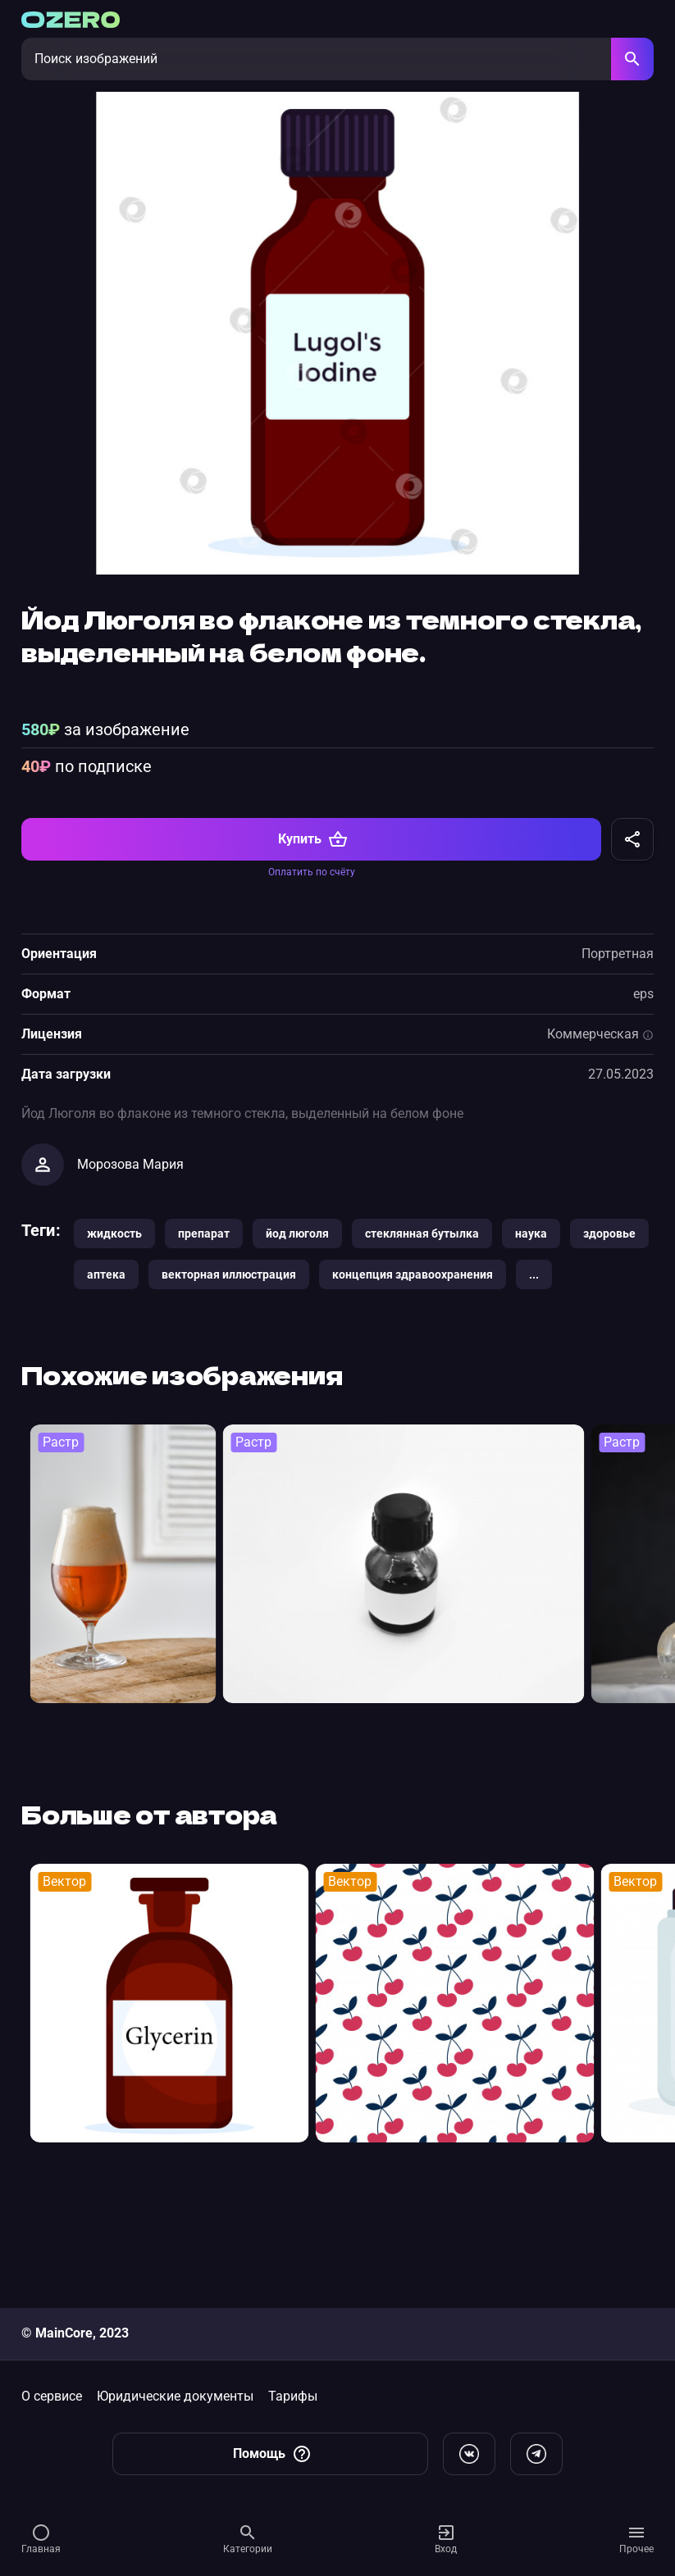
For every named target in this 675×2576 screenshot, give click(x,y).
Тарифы (292, 2396)
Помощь (272, 2454)
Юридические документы (175, 2396)
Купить (313, 942)
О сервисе (51, 2396)
